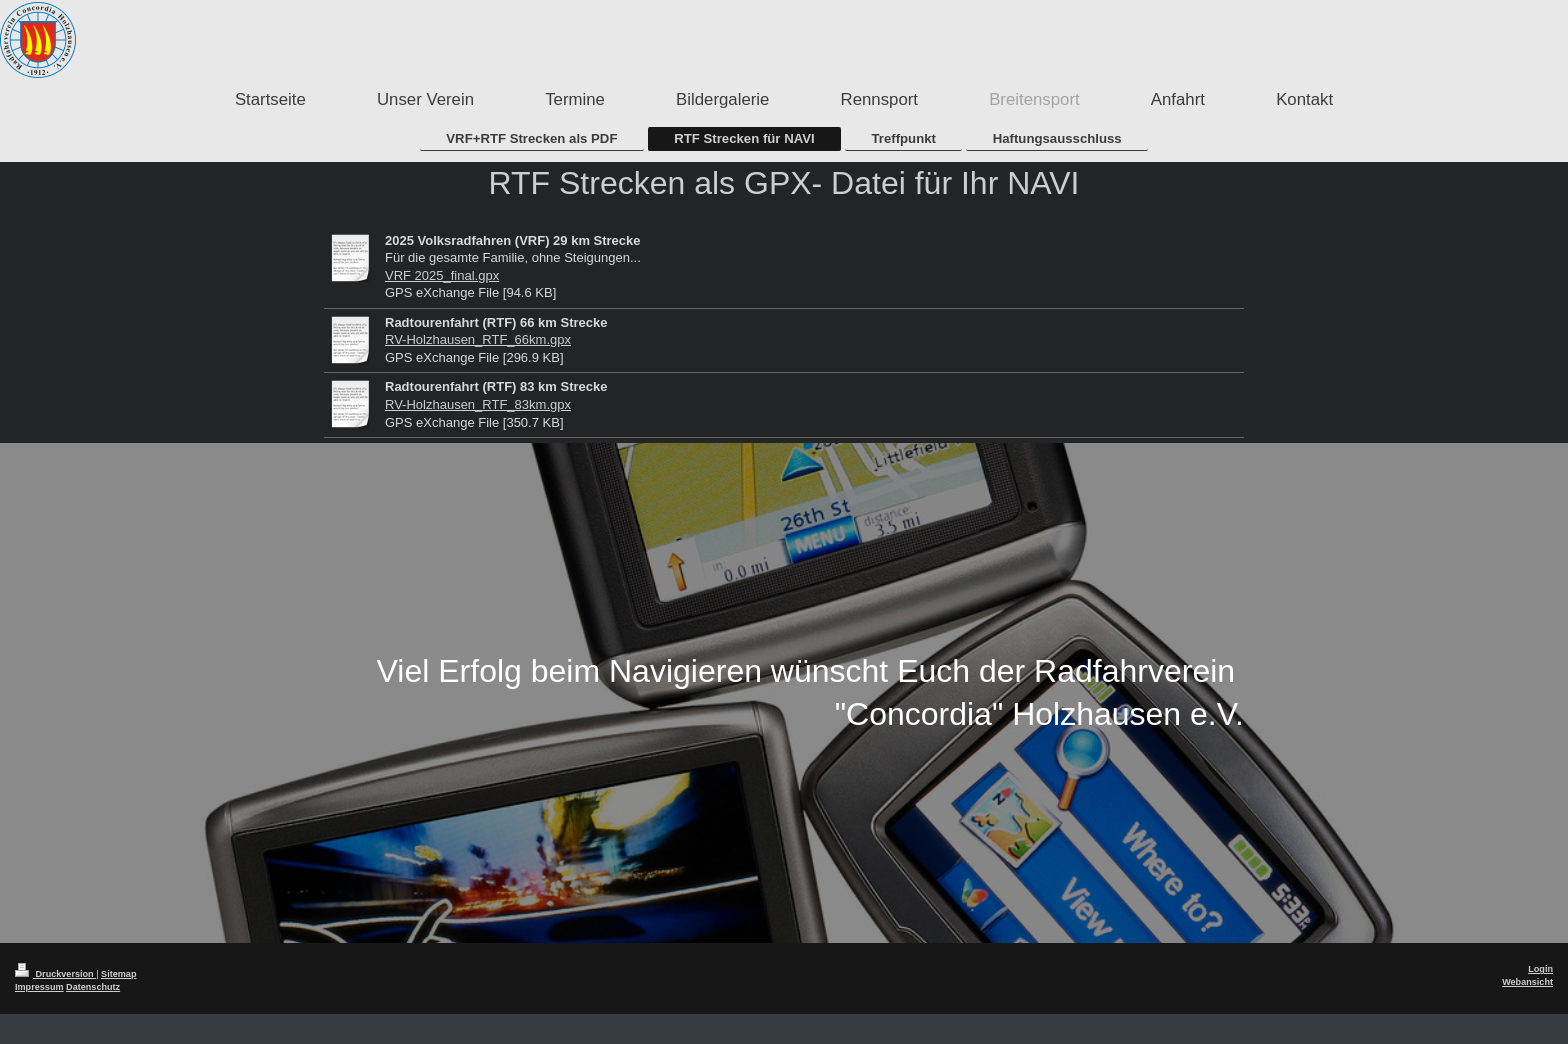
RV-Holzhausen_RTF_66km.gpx (478, 339)
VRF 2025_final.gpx (442, 275)
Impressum (39, 987)
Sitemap (118, 974)
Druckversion (55, 974)
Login (1540, 969)
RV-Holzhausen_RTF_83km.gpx (478, 404)
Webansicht (1527, 982)
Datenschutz (93, 987)
